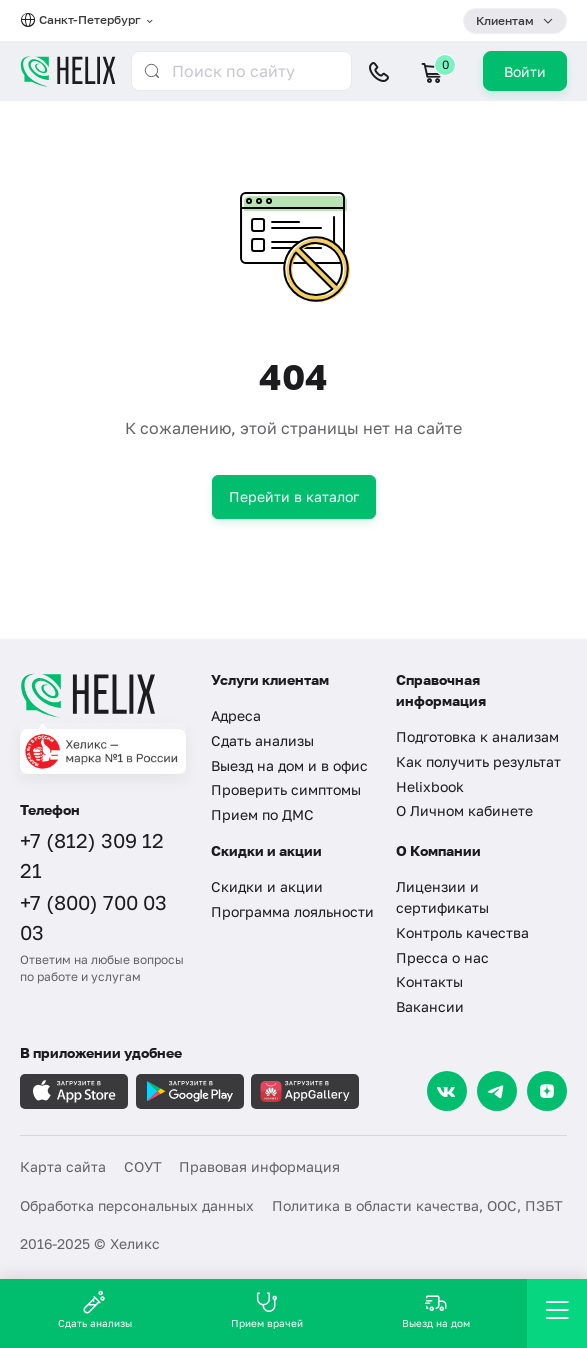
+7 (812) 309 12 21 (92, 855)
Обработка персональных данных (137, 1205)
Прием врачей (267, 1309)
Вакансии (430, 1006)
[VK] (447, 1091)
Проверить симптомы (286, 789)
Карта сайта (63, 1166)
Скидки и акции (267, 886)
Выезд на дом (436, 1309)
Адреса (236, 715)
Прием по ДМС (262, 814)
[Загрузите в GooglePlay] (190, 1091)
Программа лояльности (292, 911)
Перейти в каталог (294, 496)
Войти (525, 71)
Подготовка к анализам (477, 736)
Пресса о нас (442, 957)
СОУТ (143, 1166)
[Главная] (103, 695)
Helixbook (430, 786)
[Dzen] (547, 1091)
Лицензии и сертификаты (442, 897)
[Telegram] (497, 1091)
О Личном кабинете (464, 810)
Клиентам (505, 20)
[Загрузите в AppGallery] (305, 1091)
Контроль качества (462, 932)
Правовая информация (259, 1166)
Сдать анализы (262, 740)
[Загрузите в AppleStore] (74, 1091)
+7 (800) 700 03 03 (93, 917)
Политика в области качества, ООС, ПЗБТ (417, 1205)
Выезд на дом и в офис (289, 765)
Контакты (429, 981)
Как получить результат (478, 761)
